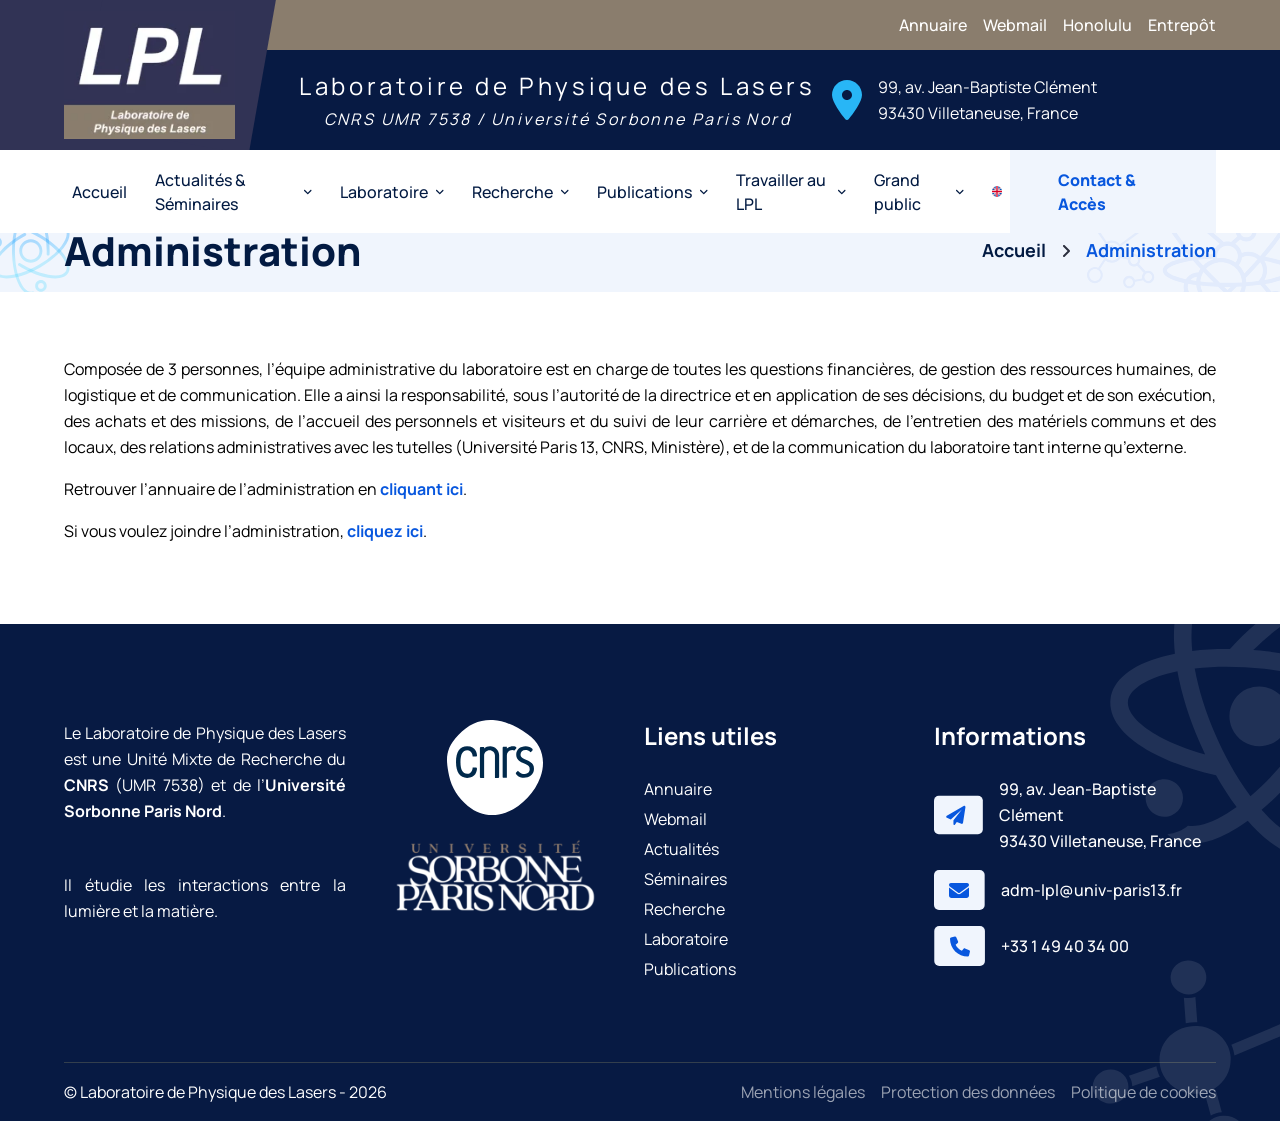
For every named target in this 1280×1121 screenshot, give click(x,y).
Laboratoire (686, 939)
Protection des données (968, 1092)
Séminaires (685, 879)
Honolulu (1097, 25)
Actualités (681, 849)
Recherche (684, 909)
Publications (690, 969)
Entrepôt (1182, 25)
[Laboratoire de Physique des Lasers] (149, 75)
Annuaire (933, 25)
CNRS (86, 785)
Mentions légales (803, 1092)
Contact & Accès (1097, 192)
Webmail (1015, 25)
